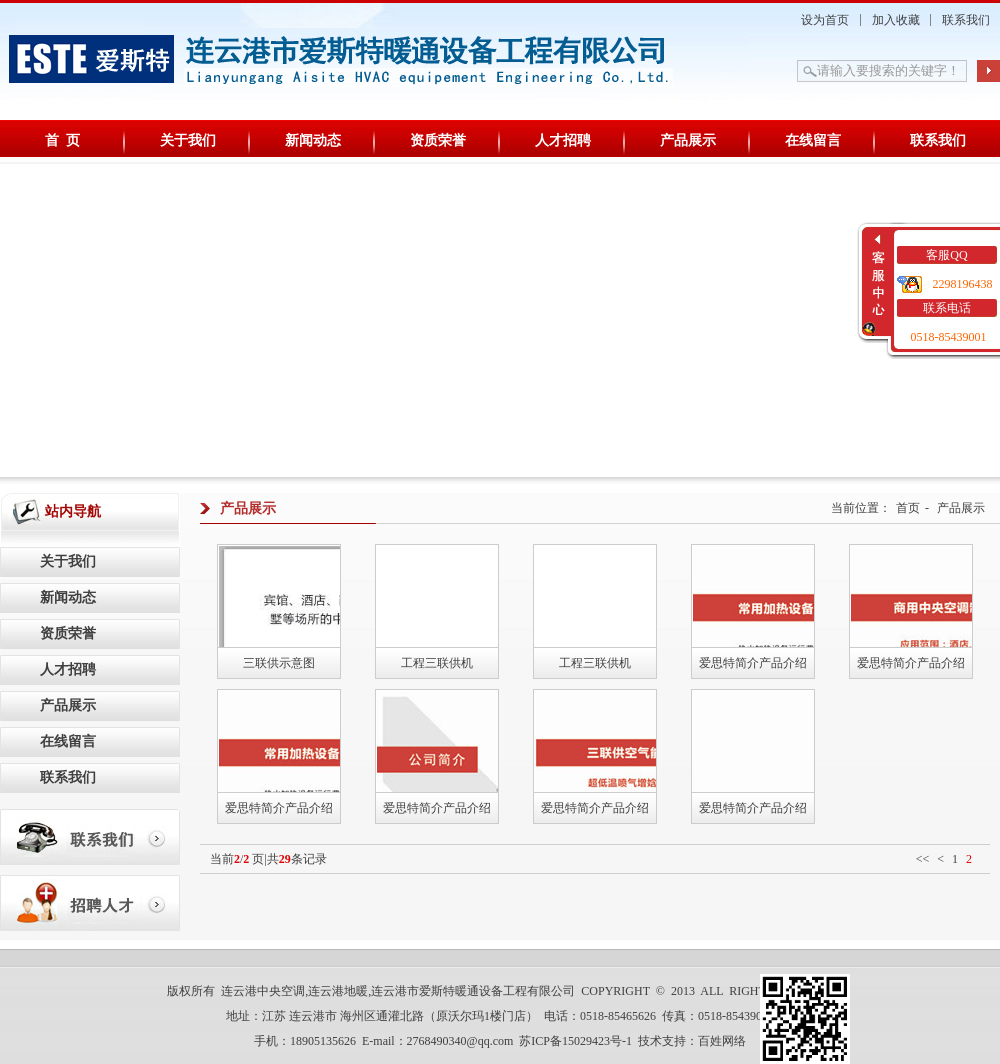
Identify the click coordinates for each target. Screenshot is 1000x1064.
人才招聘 (563, 140)
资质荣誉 (438, 140)
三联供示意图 (279, 663)
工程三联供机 (437, 663)
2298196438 (963, 284)
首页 (908, 508)
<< (923, 859)
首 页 (62, 140)
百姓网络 (722, 1041)
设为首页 (825, 20)
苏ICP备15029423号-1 (575, 1041)
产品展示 (688, 140)
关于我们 (188, 140)
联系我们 (966, 20)
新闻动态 (313, 140)
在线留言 (813, 140)
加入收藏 (896, 20)
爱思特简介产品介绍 (753, 663)
